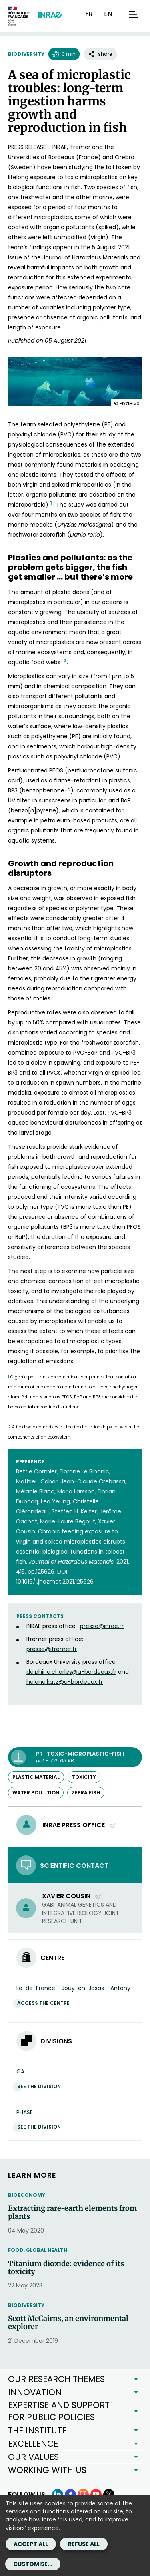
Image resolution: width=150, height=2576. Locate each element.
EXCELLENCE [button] (33, 2443)
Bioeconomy (26, 2195)
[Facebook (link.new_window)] (70, 2494)
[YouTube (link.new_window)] (96, 2494)
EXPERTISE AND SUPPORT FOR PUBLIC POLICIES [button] (59, 2411)
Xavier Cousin (72, 1896)
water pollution (35, 1792)
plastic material (36, 1777)
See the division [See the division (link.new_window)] (41, 2086)
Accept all (31, 2544)
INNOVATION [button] (35, 2392)
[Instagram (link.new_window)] (83, 2494)
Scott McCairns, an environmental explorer (68, 2323)
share (100, 54)
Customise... (32, 2564)
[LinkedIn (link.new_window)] (57, 2494)
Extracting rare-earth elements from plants (72, 2212)
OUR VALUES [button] (33, 2457)
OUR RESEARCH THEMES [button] (56, 2379)
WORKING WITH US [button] (47, 2470)
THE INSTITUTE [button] (37, 2430)
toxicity (84, 1777)
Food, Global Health (37, 2250)
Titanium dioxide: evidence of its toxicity (66, 2268)
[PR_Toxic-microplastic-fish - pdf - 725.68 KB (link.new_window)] (75, 1757)
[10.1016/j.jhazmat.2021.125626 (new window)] (55, 1582)
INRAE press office (79, 1825)
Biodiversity (26, 54)
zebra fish (86, 1792)
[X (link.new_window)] (108, 2494)
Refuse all (84, 2544)
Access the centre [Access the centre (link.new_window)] (45, 2003)
